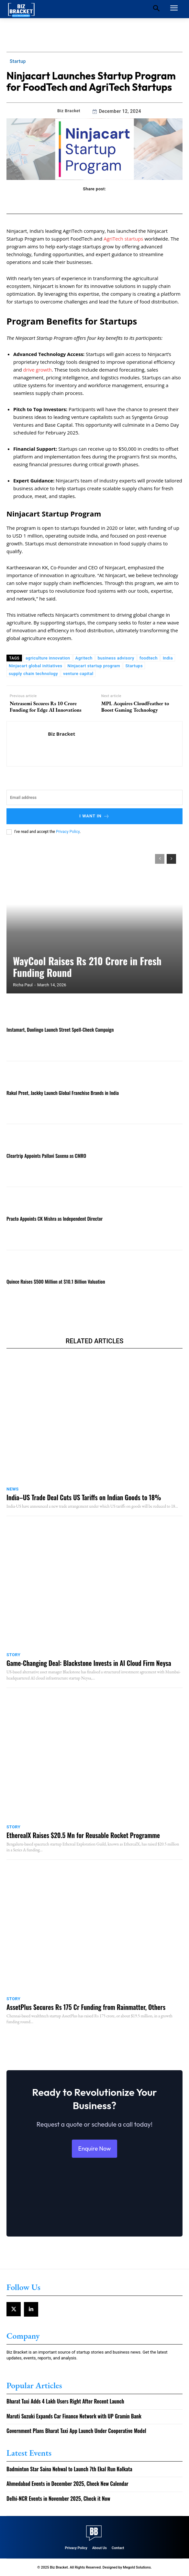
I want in (94, 816)
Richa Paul (23, 984)
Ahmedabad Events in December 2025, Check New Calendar (67, 2483)
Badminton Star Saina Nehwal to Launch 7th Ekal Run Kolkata (69, 2469)
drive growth (37, 369)
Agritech (84, 658)
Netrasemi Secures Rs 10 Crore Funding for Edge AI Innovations (46, 706)
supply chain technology (33, 673)
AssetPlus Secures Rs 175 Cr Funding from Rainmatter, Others (85, 2007)
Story (13, 1655)
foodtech (148, 658)
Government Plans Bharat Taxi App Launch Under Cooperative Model (76, 2431)
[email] (94, 797)
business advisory (116, 658)
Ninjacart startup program (93, 665)
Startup (18, 61)
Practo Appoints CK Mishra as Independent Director (54, 1218)
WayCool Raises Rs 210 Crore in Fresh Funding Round (87, 967)
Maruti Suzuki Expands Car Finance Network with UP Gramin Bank (73, 2416)
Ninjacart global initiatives (35, 665)
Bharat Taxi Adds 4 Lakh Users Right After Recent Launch (65, 2401)
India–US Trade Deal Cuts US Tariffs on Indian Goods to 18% (83, 1497)
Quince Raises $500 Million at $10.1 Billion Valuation (55, 1281)
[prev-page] (159, 859)
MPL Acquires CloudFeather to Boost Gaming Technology (135, 706)
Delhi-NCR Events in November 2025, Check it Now (58, 2498)
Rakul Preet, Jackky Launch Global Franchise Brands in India (62, 1092)
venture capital (78, 673)
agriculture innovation (48, 658)
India (168, 658)
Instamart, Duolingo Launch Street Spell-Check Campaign (60, 1029)
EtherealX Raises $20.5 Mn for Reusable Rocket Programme (83, 1835)
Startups (134, 665)
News (12, 1489)
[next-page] (171, 859)
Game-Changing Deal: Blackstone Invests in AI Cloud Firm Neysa (88, 1663)
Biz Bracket (68, 110)
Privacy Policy (68, 831)
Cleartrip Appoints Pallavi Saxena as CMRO (46, 1155)
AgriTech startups (123, 238)
